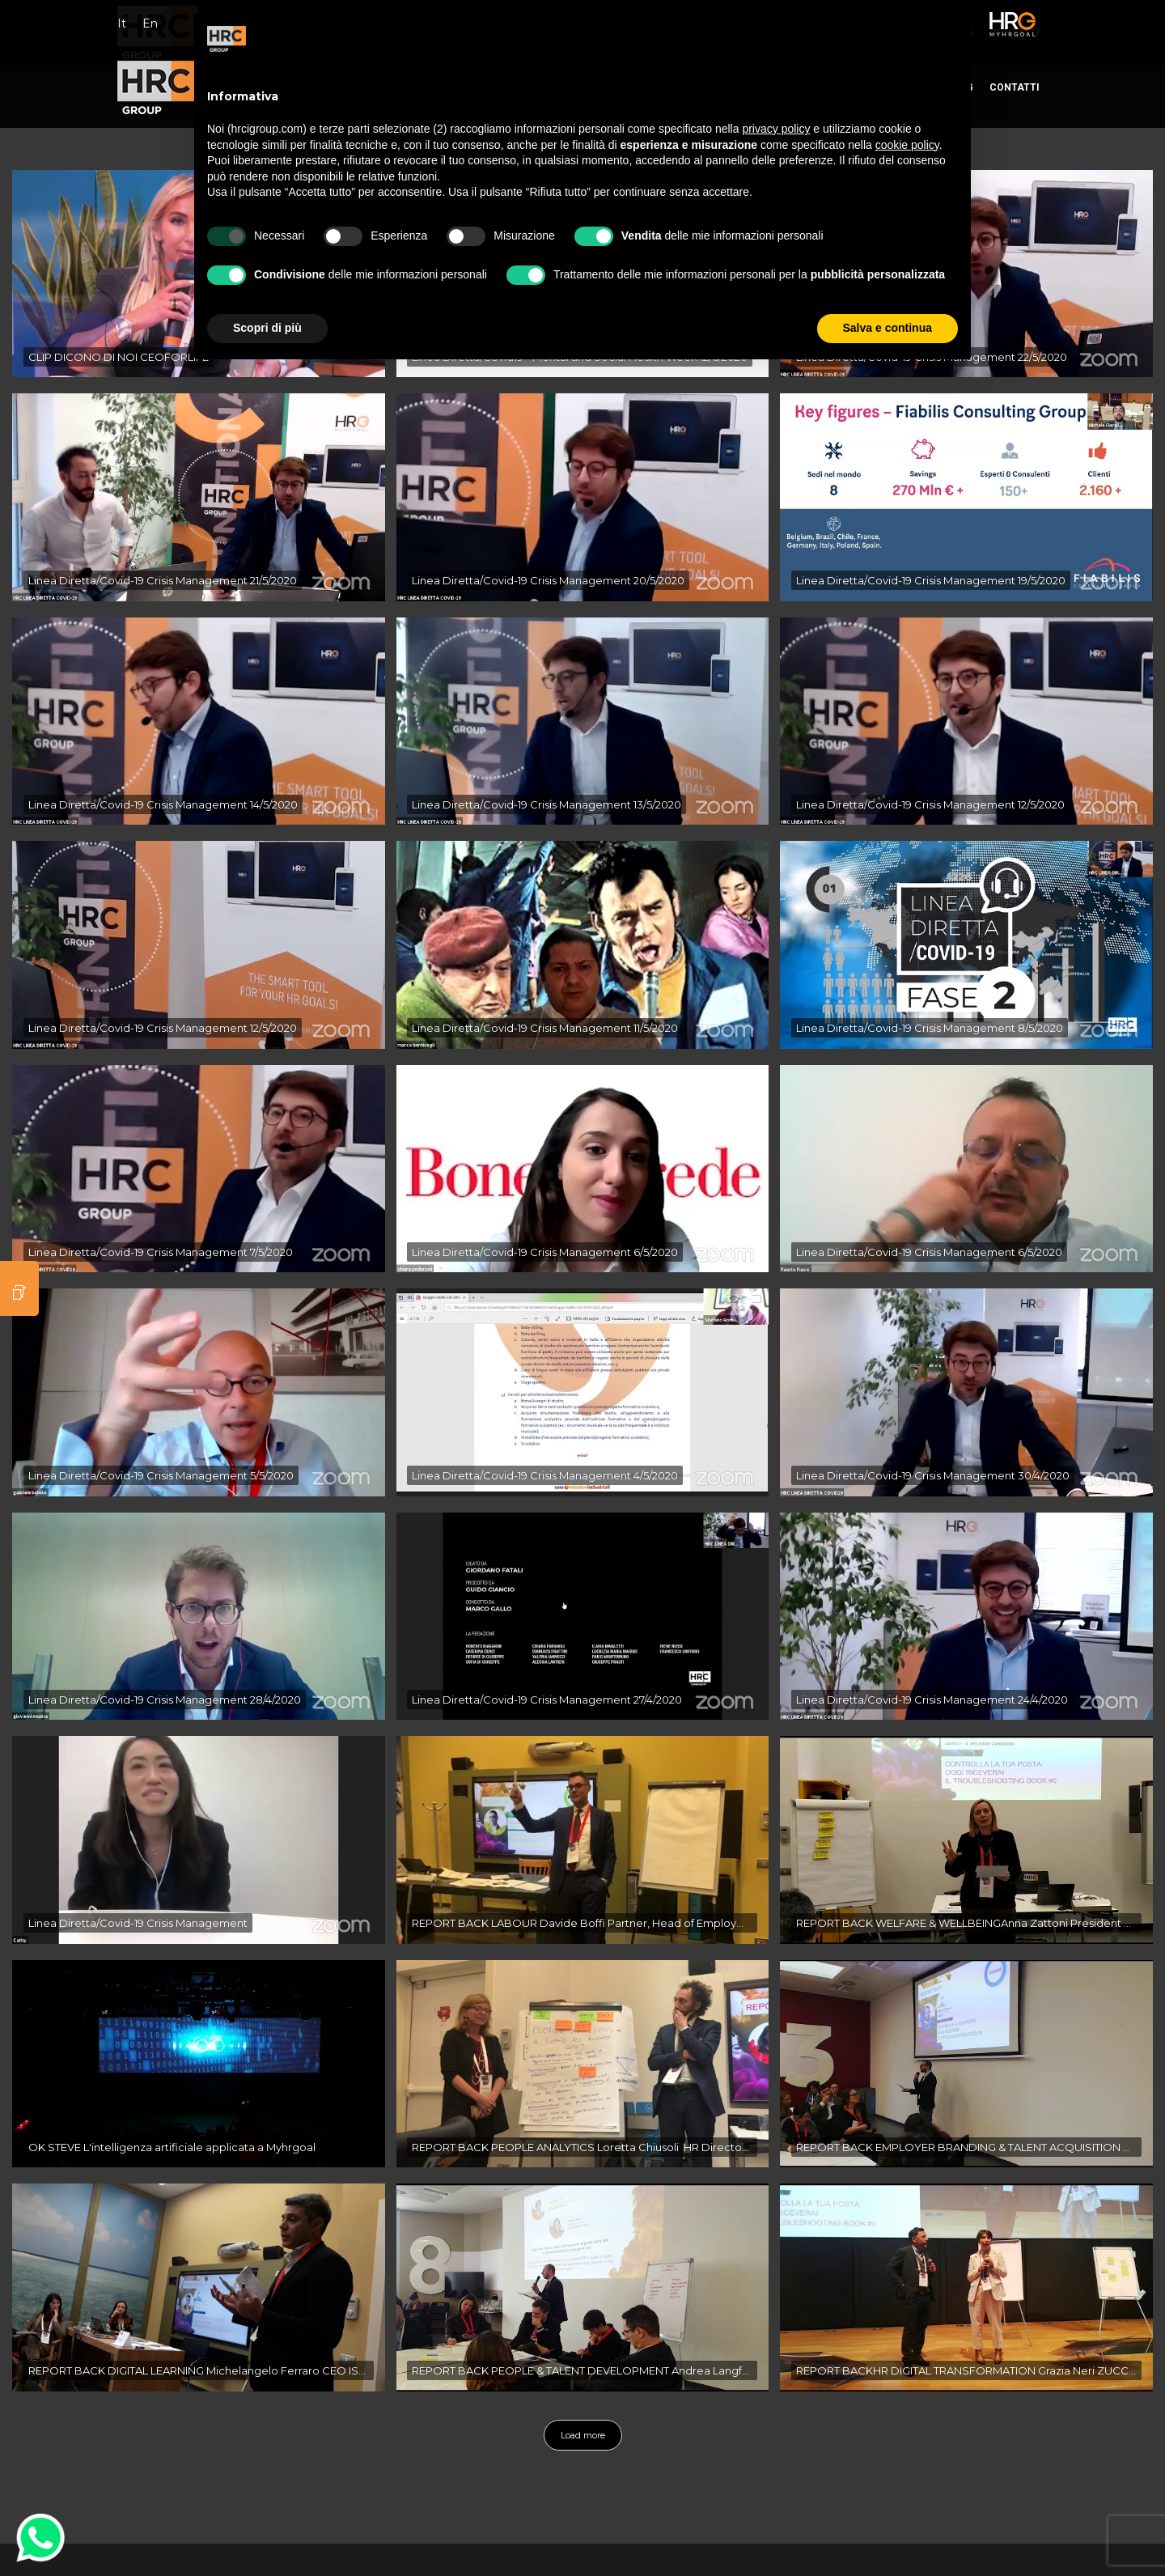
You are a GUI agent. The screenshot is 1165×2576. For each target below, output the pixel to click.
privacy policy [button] (776, 128)
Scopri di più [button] (267, 327)
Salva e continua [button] (887, 327)
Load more (583, 2435)
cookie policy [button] (907, 144)
